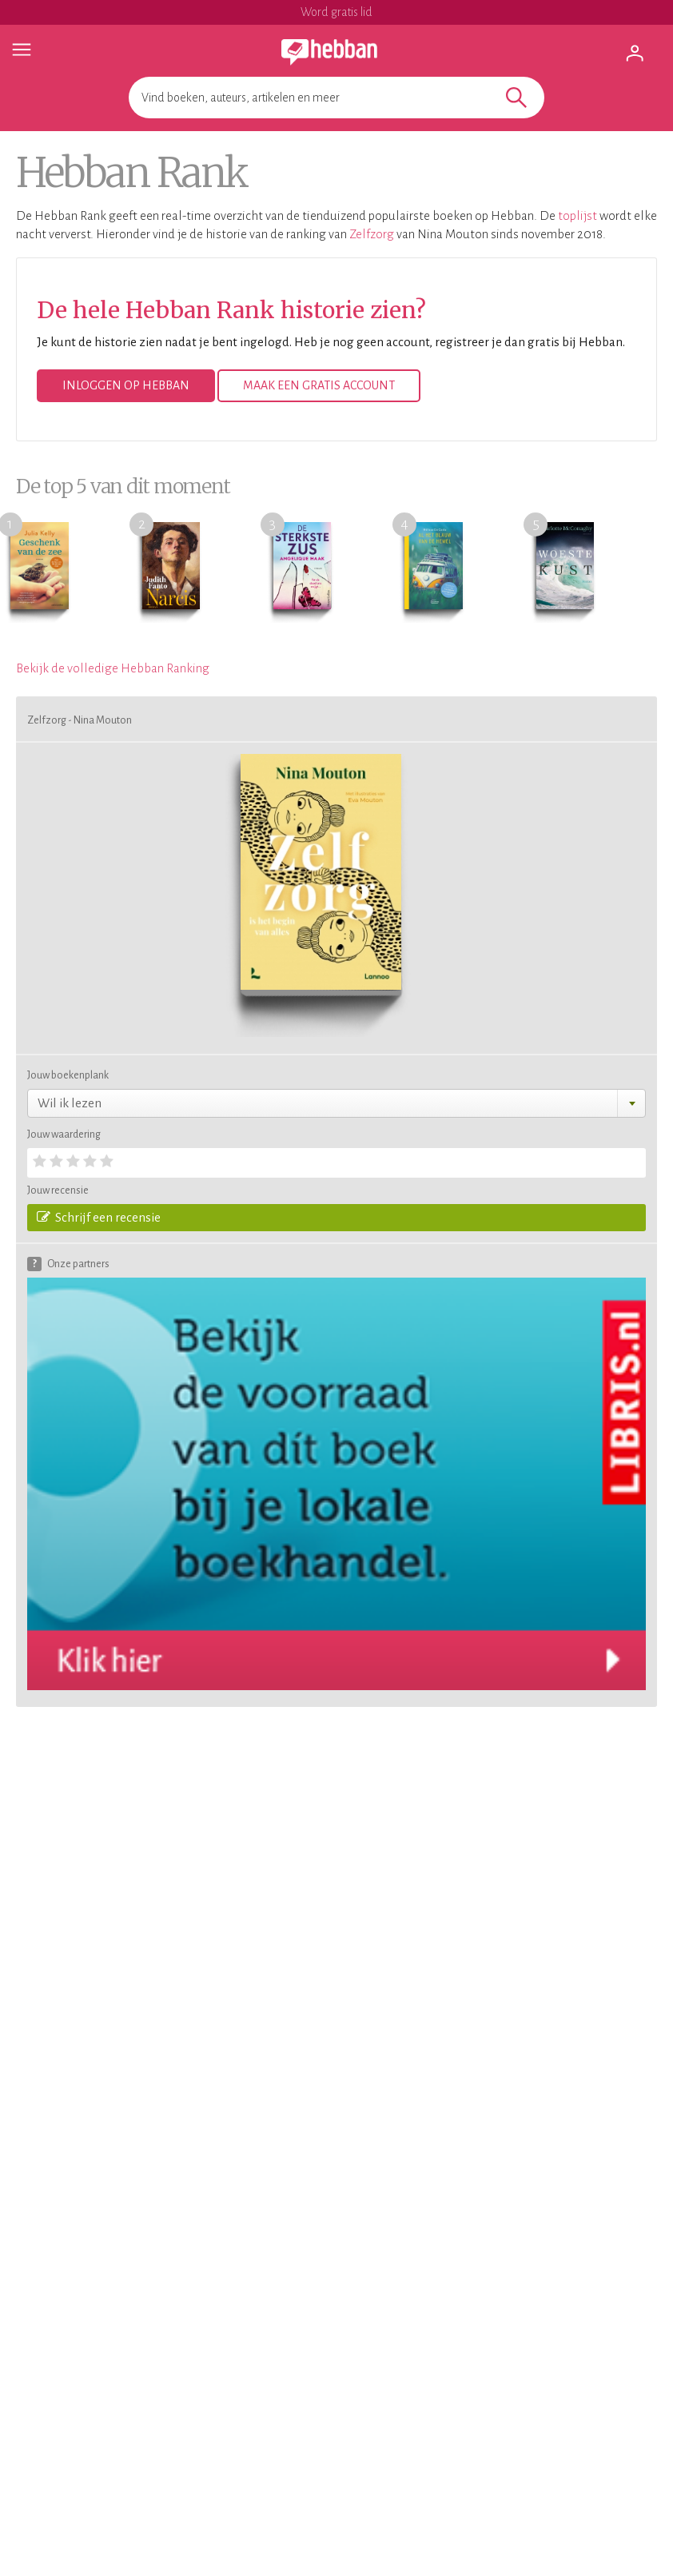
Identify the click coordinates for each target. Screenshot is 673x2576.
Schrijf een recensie (99, 1217)
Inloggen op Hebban (125, 385)
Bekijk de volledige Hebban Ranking (112, 668)
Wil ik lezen (70, 1103)
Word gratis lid (336, 12)
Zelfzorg (371, 234)
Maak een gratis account (319, 385)
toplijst (577, 215)
